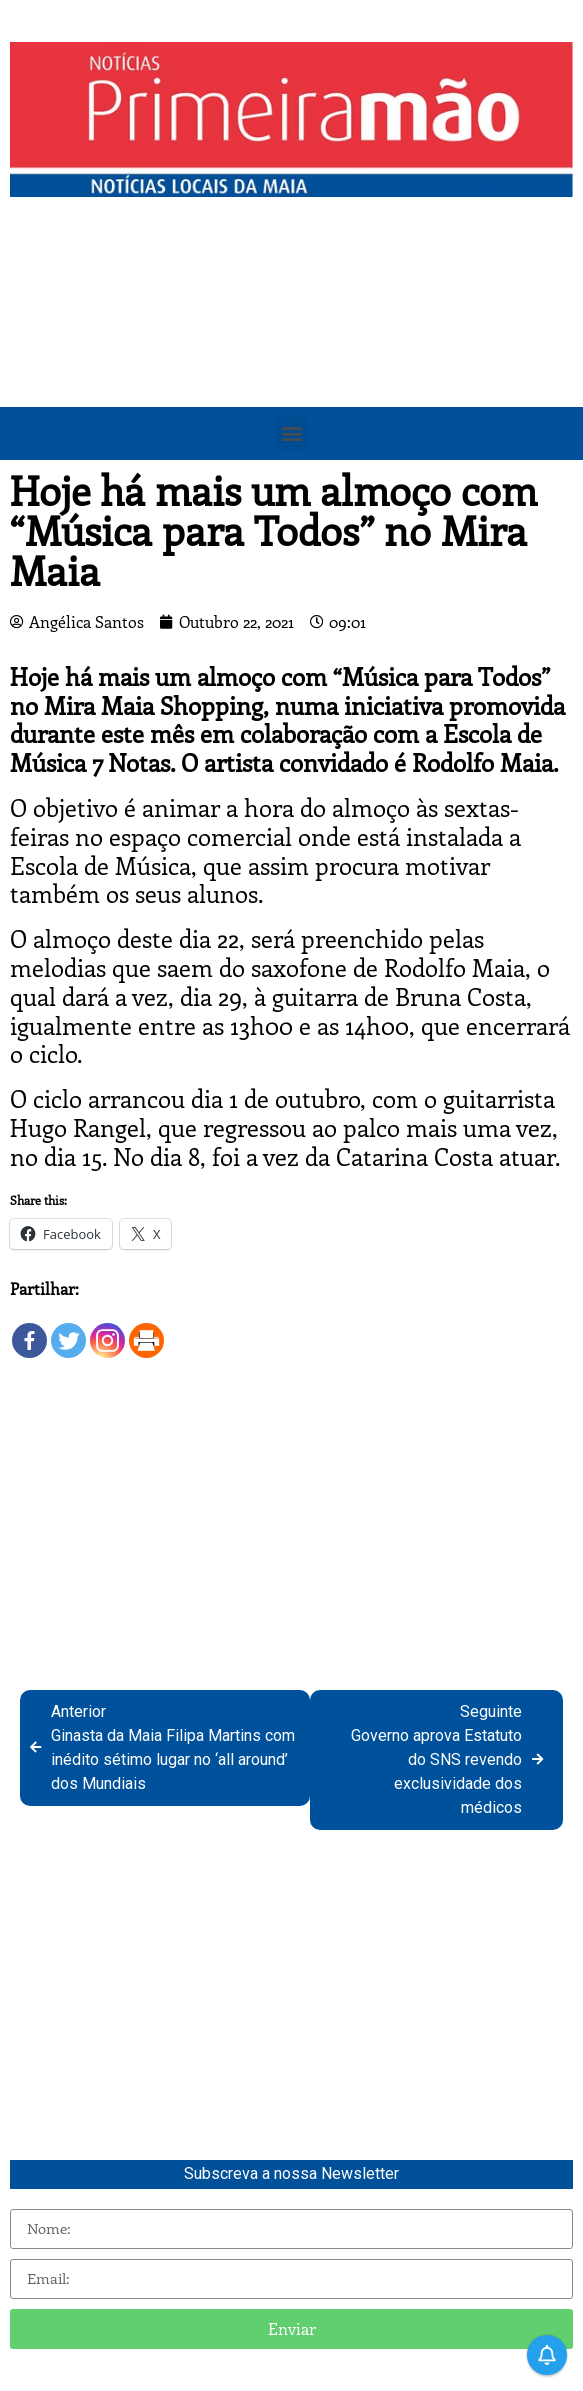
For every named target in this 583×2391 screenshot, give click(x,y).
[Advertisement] (291, 357)
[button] (291, 433)
